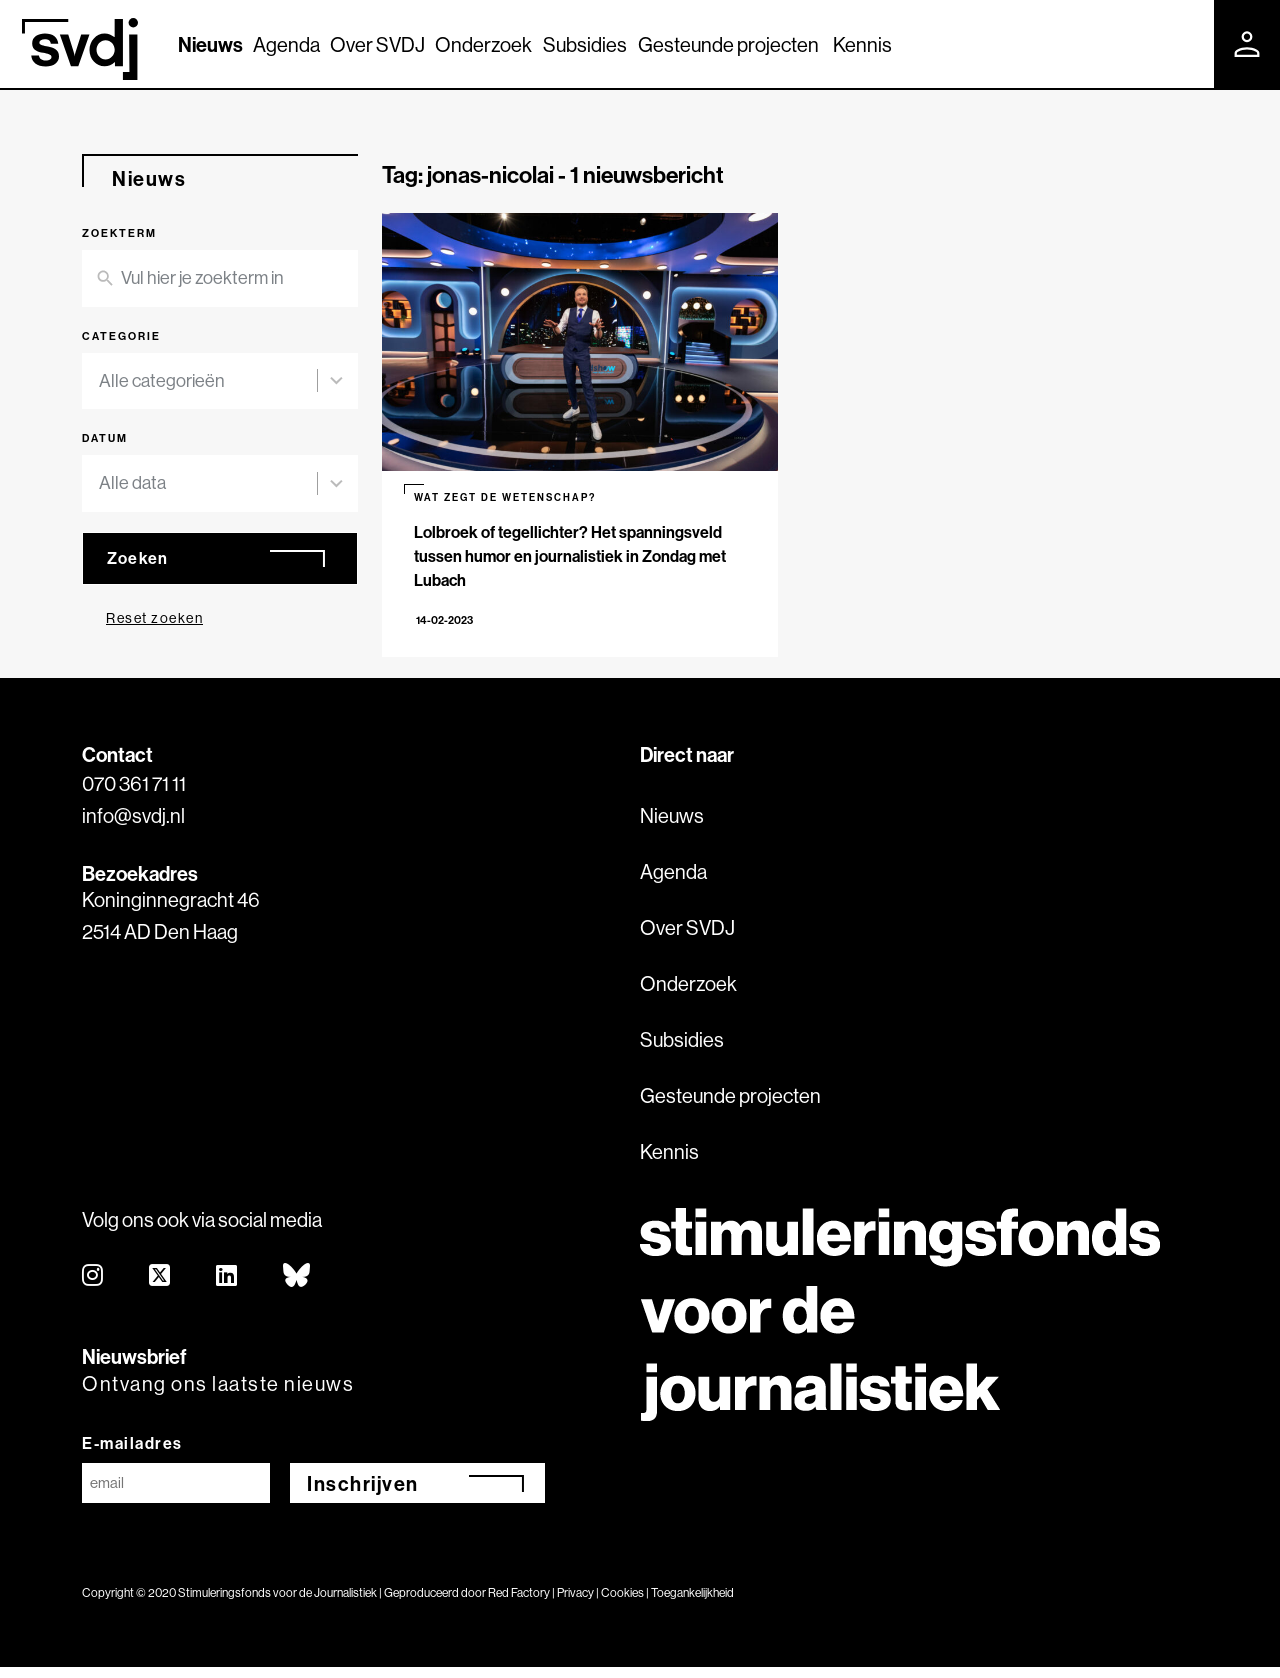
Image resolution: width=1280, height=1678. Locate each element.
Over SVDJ (377, 44)
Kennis (862, 44)
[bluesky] (297, 1287)
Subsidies (585, 44)
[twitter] (160, 1287)
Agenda (286, 44)
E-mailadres (132, 1454)
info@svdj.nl (133, 826)
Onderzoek (483, 44)
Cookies (622, 1603)
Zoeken (138, 558)
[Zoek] (1181, 43)
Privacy (575, 1603)
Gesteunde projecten (728, 44)
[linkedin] (227, 1287)
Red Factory (519, 1603)
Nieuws (210, 44)
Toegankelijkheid (692, 1603)
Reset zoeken (154, 618)
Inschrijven (363, 1494)
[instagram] (93, 1287)
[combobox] (208, 381)
